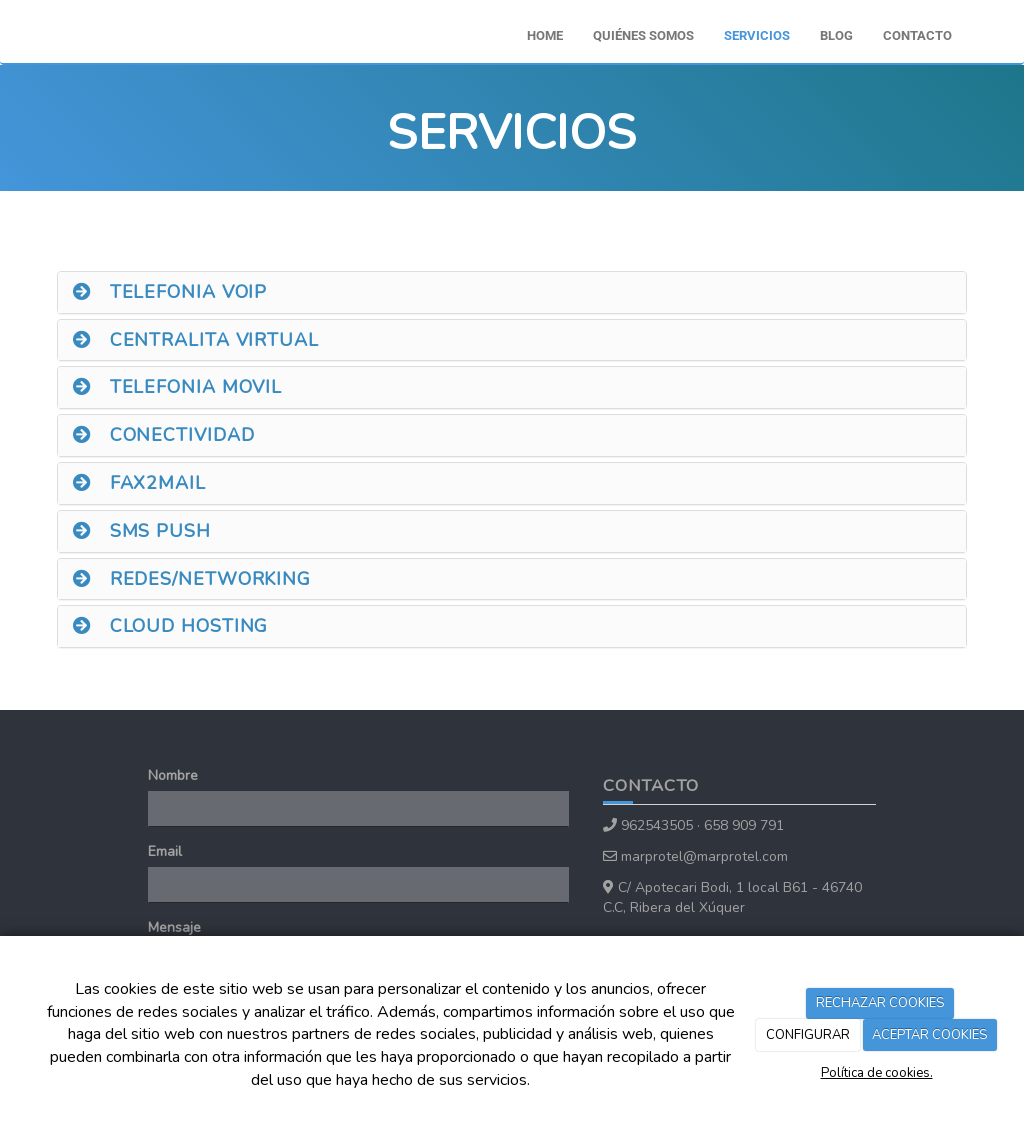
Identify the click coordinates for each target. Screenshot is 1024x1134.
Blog (836, 35)
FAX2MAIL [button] (139, 483)
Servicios (757, 35)
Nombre (173, 775)
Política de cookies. (877, 1073)
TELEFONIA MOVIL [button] (177, 387)
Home (545, 35)
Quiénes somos (643, 35)
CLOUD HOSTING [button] (170, 626)
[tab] (512, 292)
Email (165, 851)
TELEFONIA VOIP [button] (170, 292)
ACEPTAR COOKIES (929, 1035)
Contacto (917, 35)
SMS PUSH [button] (142, 531)
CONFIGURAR (808, 1035)
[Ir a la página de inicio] (37, 25)
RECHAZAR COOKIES (880, 1003)
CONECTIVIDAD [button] (163, 435)
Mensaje (174, 927)
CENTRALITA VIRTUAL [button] (196, 340)
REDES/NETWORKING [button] (192, 579)
